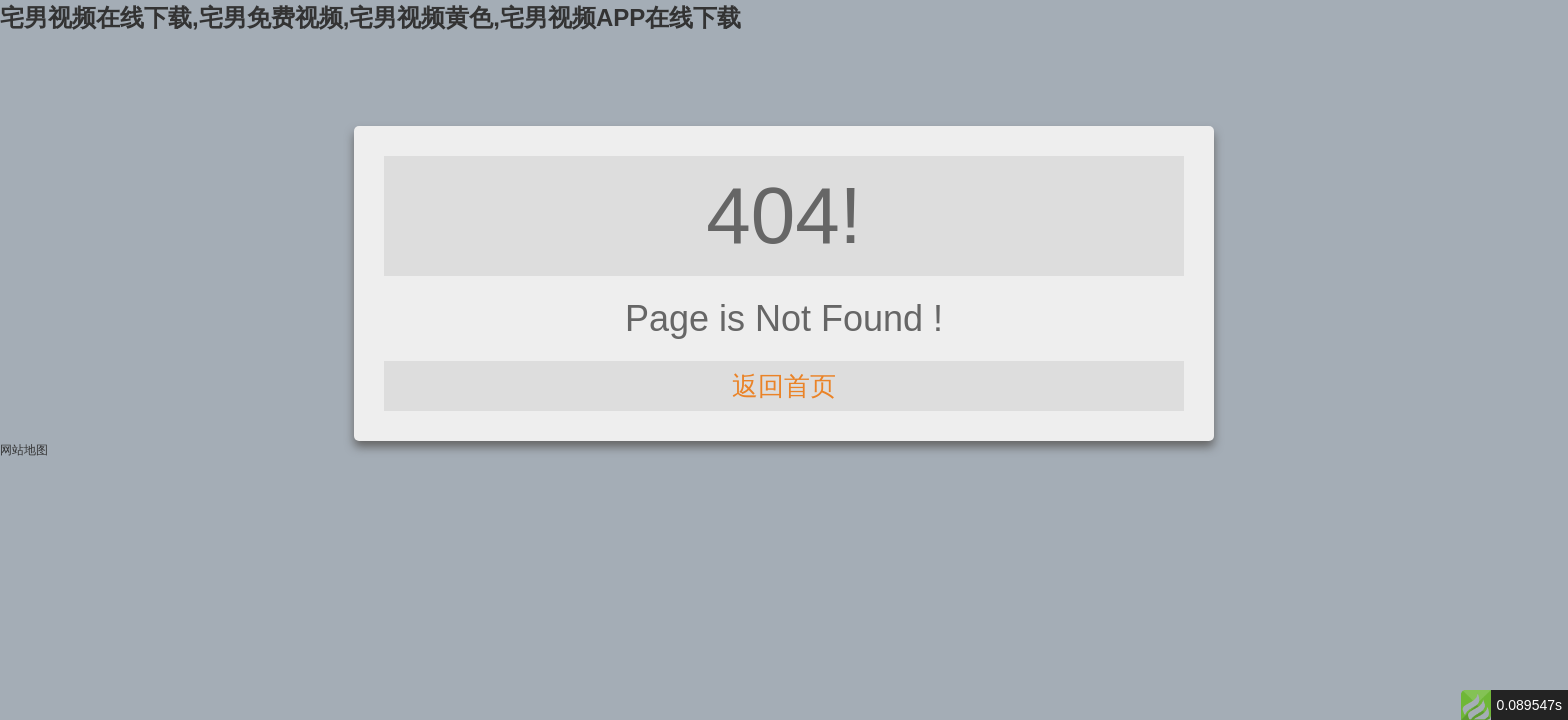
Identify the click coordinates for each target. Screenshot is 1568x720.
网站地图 (24, 450)
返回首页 (784, 386)
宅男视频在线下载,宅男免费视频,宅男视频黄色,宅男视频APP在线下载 (370, 17)
